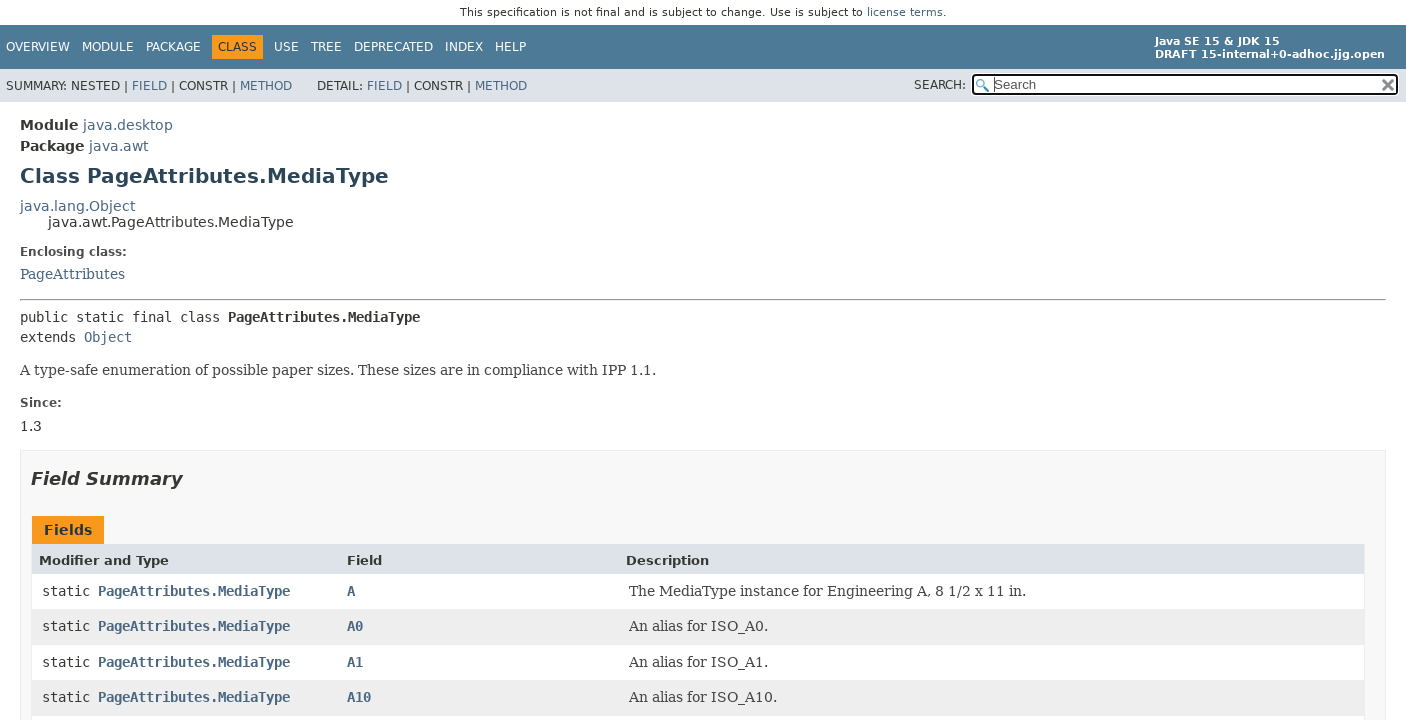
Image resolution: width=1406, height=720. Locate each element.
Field (149, 86)
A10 (359, 697)
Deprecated (393, 47)
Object (108, 337)
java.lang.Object (77, 206)
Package (173, 47)
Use (286, 47)
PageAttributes (72, 274)
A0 (355, 626)
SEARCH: (940, 85)
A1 (355, 662)
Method (266, 86)
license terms (905, 12)
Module (108, 47)
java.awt (118, 146)
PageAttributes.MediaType (194, 591)
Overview (38, 47)
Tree (326, 47)
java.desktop (128, 125)
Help (510, 47)
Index (464, 47)
